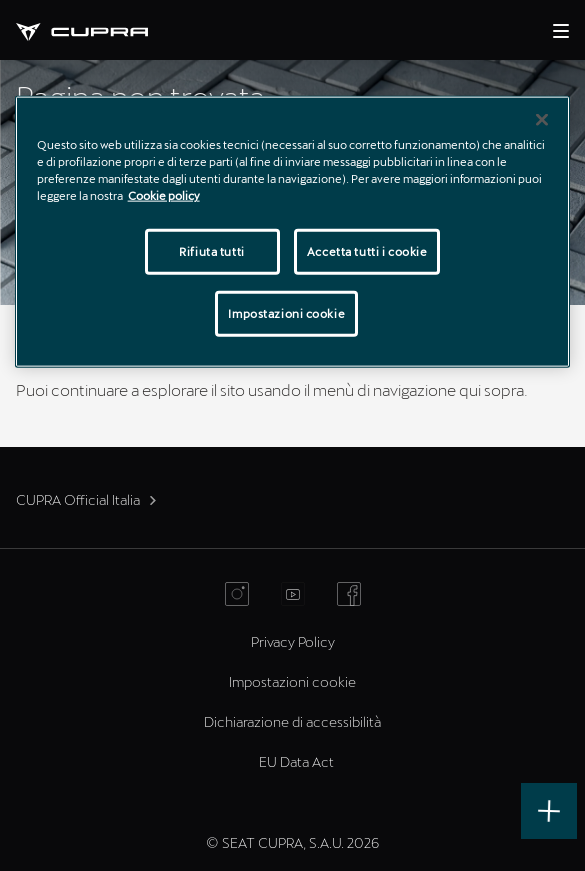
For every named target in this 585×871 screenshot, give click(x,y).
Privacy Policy (293, 641)
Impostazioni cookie (292, 681)
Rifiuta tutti (211, 251)
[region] (293, 231)
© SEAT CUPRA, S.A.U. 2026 (292, 842)
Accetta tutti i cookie (367, 251)
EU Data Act (296, 761)
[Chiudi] (542, 119)
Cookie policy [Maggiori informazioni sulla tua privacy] (164, 194)
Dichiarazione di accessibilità (292, 721)
